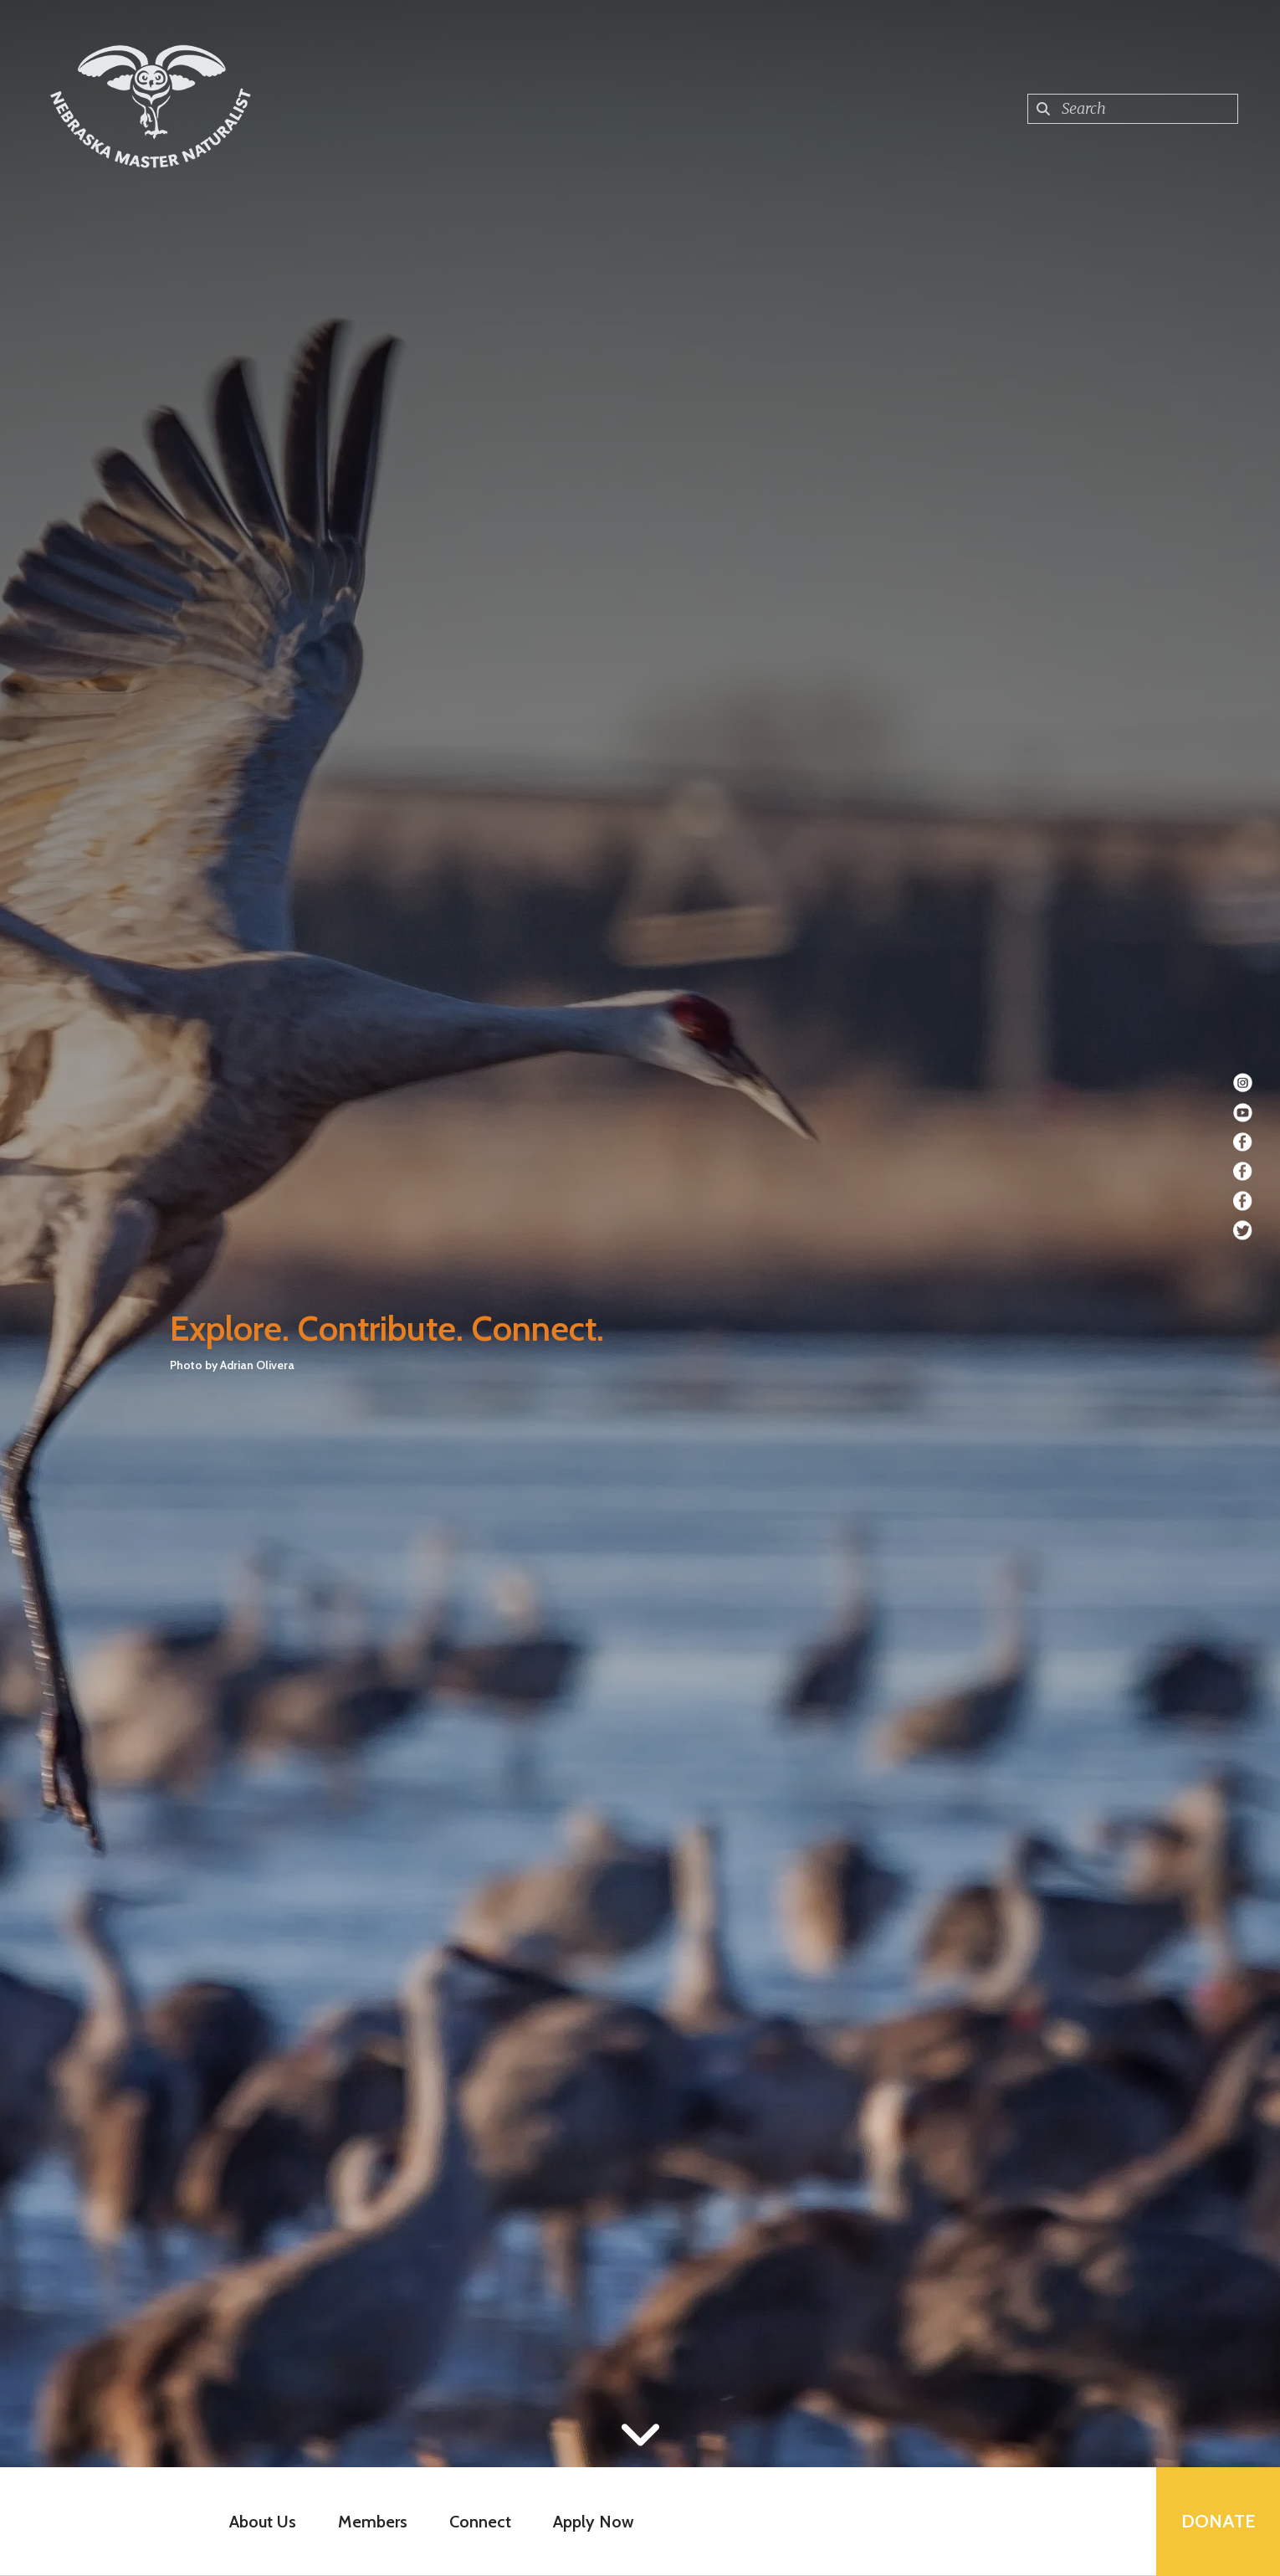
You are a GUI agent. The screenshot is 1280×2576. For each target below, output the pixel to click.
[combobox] (1132, 109)
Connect (480, 2522)
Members (372, 2522)
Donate (1218, 2521)
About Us (262, 2522)
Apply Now (593, 2522)
